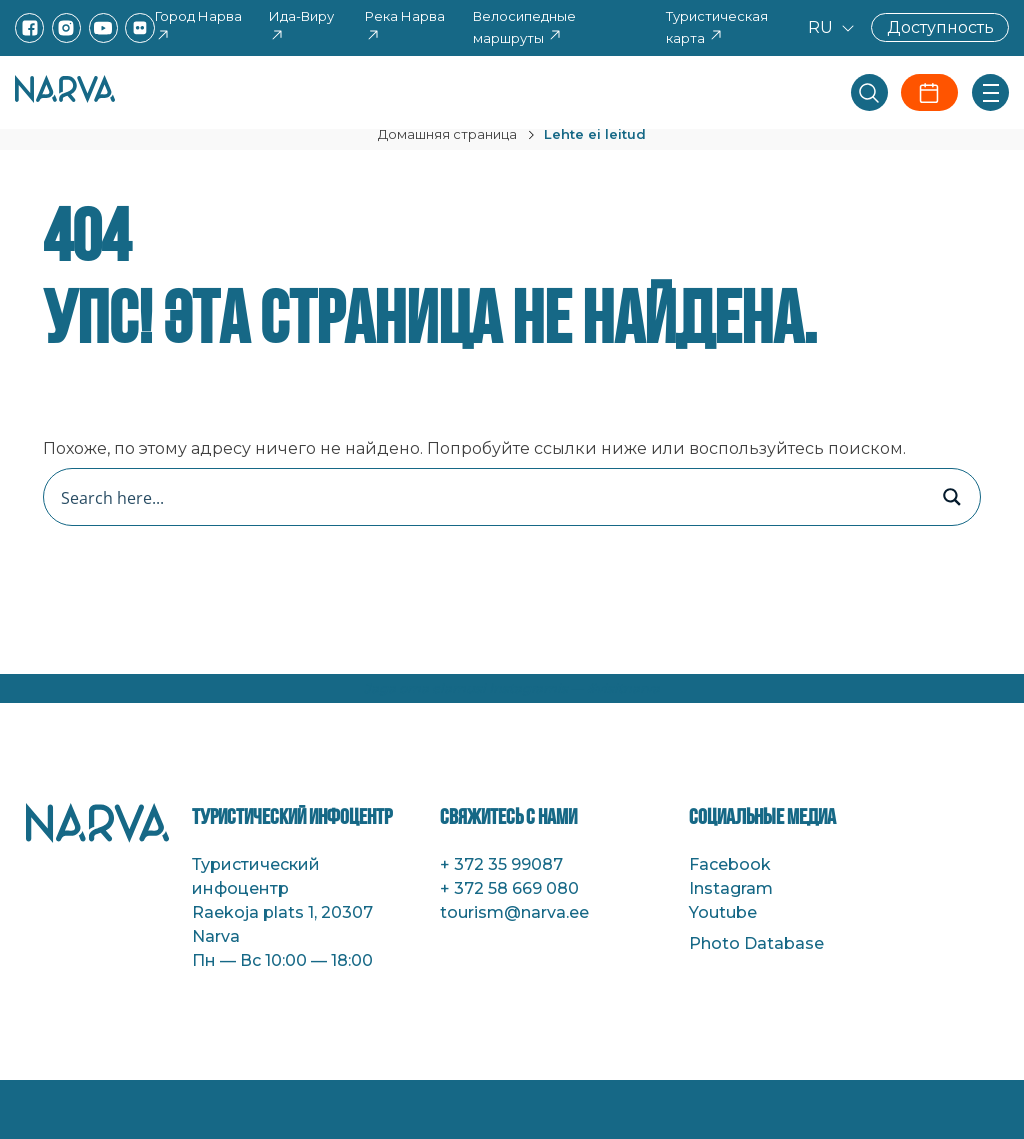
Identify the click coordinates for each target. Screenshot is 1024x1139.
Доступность (940, 27)
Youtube (723, 912)
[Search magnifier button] (952, 497)
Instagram (731, 888)
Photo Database (756, 943)
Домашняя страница (447, 134)
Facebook (730, 864)
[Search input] (491, 497)
